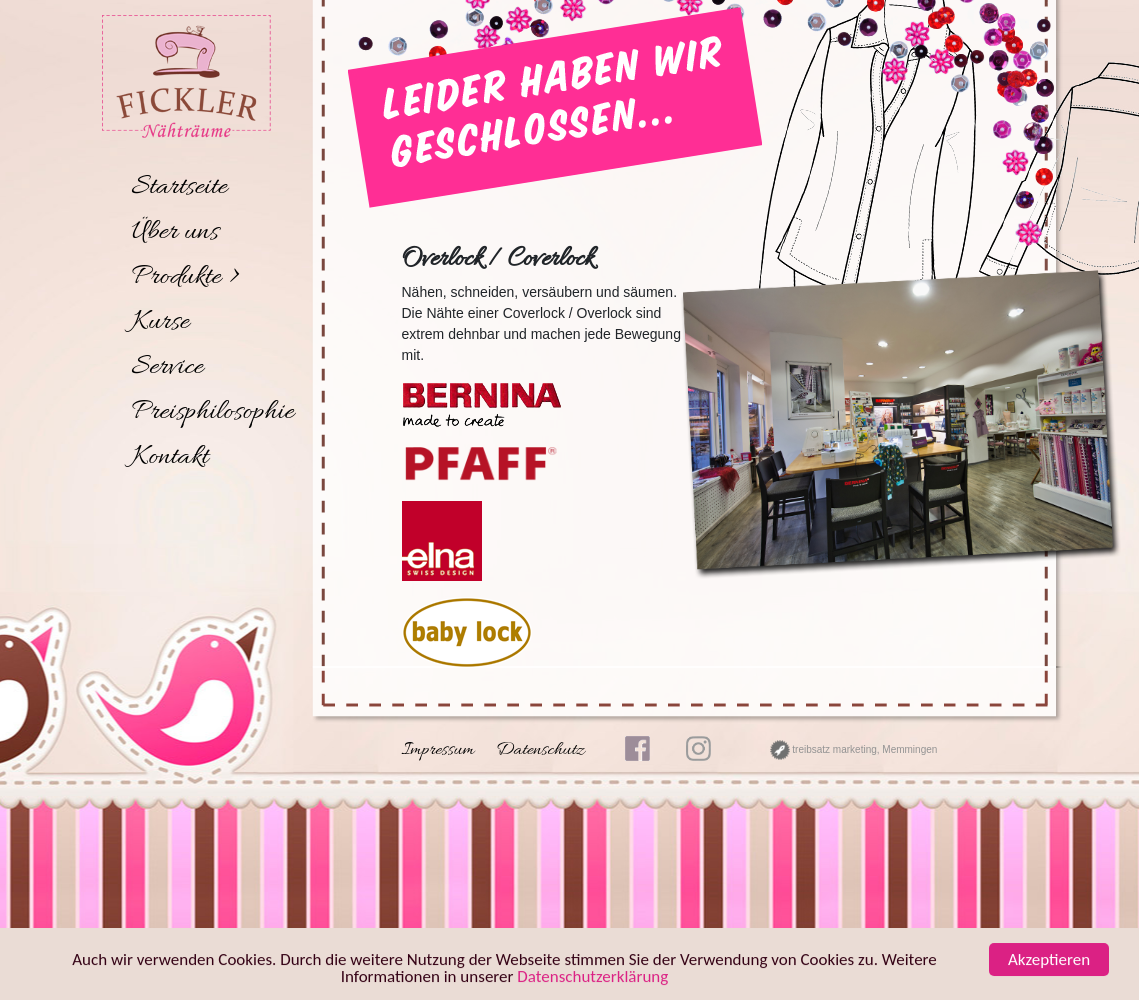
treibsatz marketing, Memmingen (854, 749)
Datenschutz (540, 750)
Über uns (175, 233)
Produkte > (186, 278)
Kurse (161, 323)
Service (168, 368)
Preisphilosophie (213, 413)
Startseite (180, 188)
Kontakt (170, 458)
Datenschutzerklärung (592, 977)
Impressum (438, 750)
